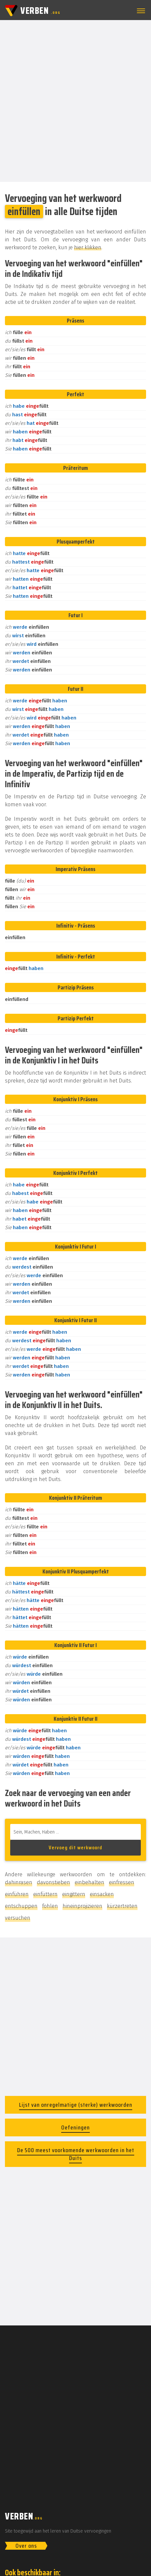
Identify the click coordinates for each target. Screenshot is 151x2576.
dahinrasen (18, 1882)
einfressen (121, 1882)
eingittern (73, 1894)
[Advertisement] (75, 100)
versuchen (17, 1918)
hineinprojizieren (82, 1906)
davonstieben (53, 1882)
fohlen (50, 1906)
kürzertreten (122, 1906)
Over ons (26, 2546)
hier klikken (87, 247)
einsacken (102, 1894)
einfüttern (45, 1894)
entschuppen (21, 1906)
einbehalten (89, 1882)
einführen (17, 1894)
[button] (140, 11)
